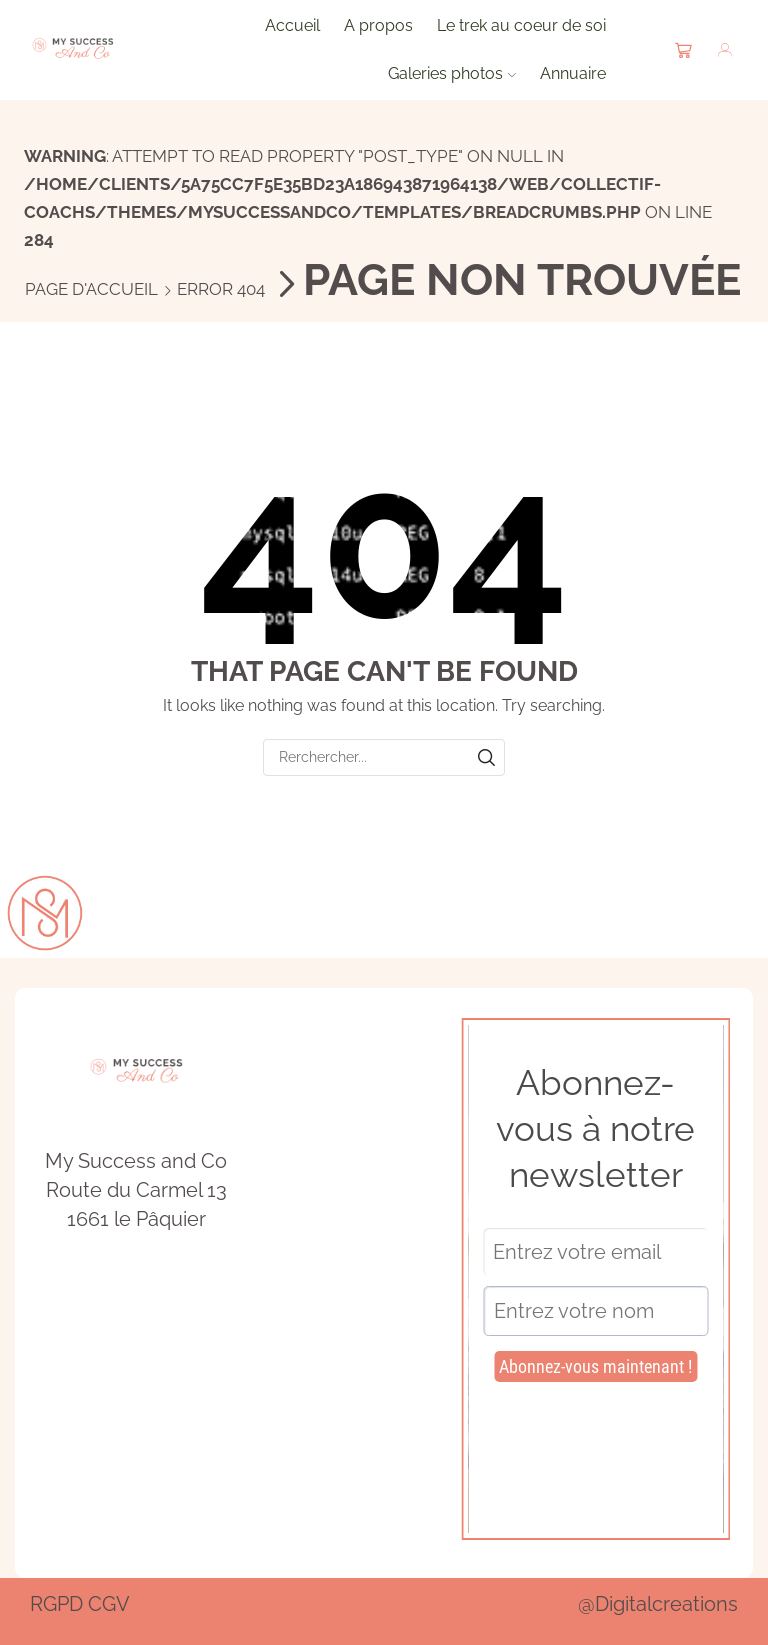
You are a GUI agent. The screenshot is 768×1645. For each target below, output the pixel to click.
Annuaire (573, 73)
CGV (109, 1604)
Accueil (292, 25)
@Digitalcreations (658, 1604)
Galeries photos (452, 73)
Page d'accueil (91, 289)
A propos (378, 25)
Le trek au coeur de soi (521, 25)
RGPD (56, 1604)
